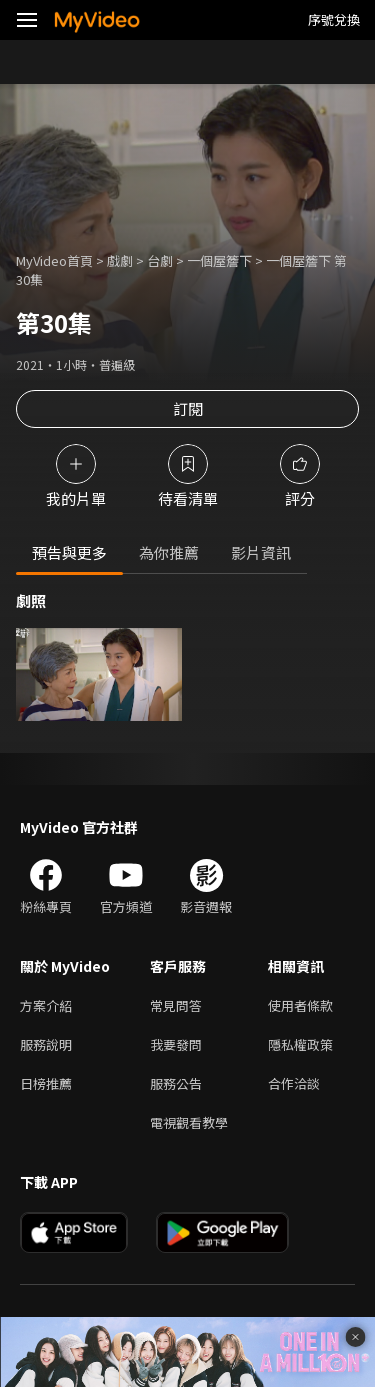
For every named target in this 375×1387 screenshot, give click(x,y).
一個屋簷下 (219, 260)
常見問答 (176, 1005)
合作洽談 (294, 1083)
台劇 (160, 260)
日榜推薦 (46, 1083)
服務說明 (46, 1044)
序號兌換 (334, 19)
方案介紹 (46, 1005)
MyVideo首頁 (54, 260)
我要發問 (176, 1044)
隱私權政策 (300, 1044)
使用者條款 (300, 1005)
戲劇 (120, 260)
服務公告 (176, 1083)
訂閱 (188, 408)
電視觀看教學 (189, 1122)
